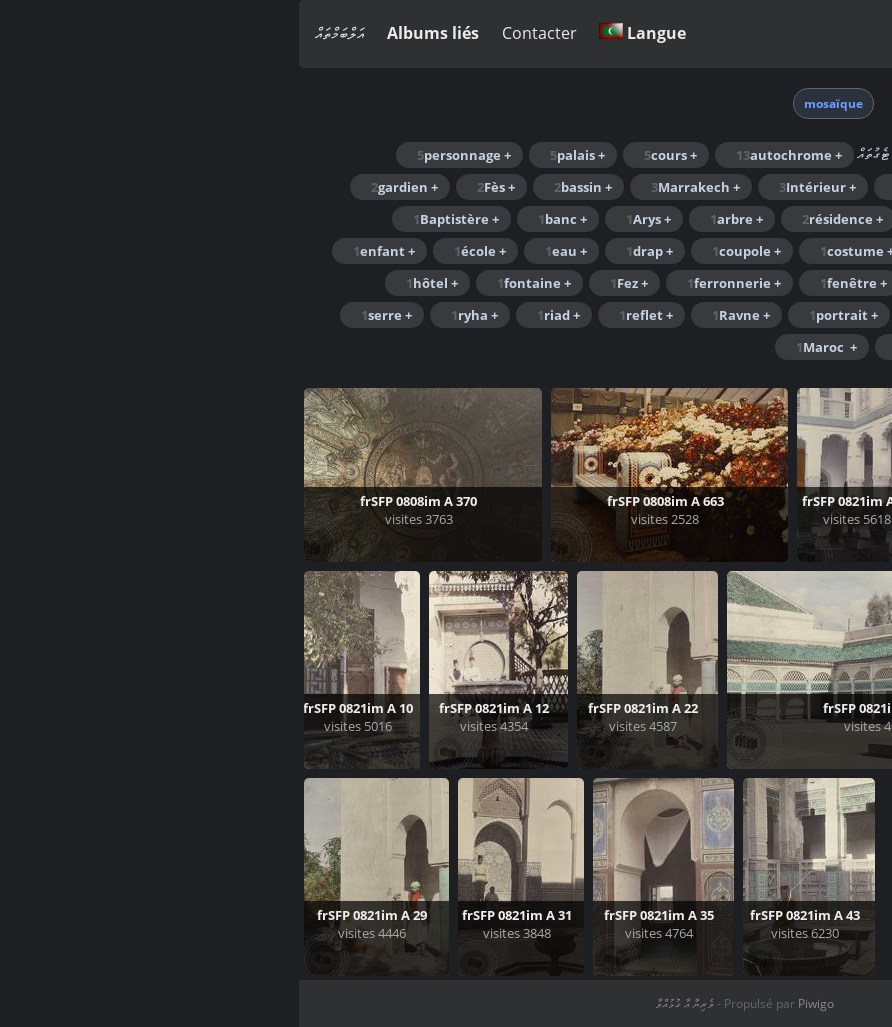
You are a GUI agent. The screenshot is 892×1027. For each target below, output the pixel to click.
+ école (181, 251)
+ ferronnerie (435, 283)
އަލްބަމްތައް (40, 33)
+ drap (350, 251)
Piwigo (517, 1003)
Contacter (240, 33)
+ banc (263, 219)
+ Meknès (744, 315)
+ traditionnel (813, 347)
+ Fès (197, 187)
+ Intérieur (518, 187)
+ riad (259, 315)
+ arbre (437, 219)
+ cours (371, 155)
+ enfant (85, 251)
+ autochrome (490, 155)
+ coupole (447, 251)
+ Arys (349, 219)
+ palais (278, 155)
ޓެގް (647, 101)
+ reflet (347, 315)
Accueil (698, 101)
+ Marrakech (396, 187)
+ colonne (669, 251)
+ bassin (284, 187)
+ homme (630, 187)
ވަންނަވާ (859, 34)
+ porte (644, 315)
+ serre (87, 315)
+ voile (702, 347)
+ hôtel (133, 283)
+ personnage (165, 155)
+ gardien (105, 187)
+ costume (558, 251)
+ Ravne (442, 315)
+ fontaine (235, 283)
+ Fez (330, 283)
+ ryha (175, 315)
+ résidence (543, 219)
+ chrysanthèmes (802, 251)
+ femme (659, 283)
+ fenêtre (554, 283)
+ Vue (618, 347)
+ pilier (648, 219)
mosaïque (534, 103)
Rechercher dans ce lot (739, 153)
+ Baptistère (157, 219)
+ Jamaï (835, 219)
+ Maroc (833, 187)
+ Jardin (741, 219)
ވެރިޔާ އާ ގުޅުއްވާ (386, 1003)
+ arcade (734, 187)
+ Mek (839, 315)
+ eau (267, 251)
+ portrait (544, 315)
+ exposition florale (796, 283)
